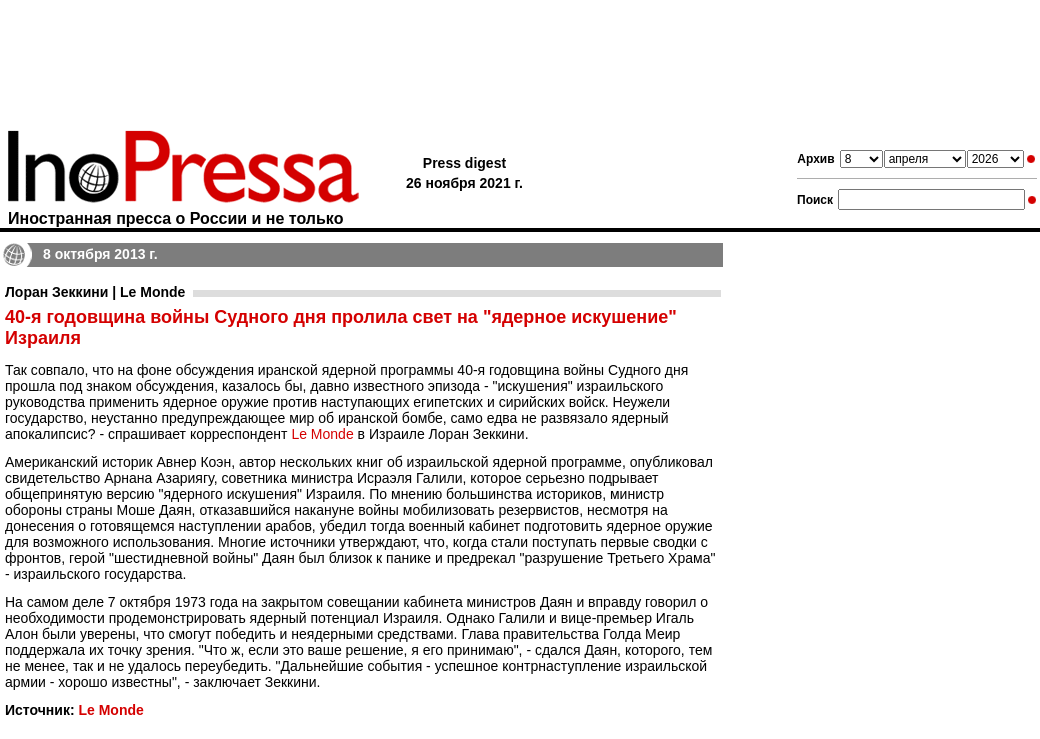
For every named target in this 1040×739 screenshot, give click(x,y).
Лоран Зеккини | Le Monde (95, 292)
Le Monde (322, 434)
